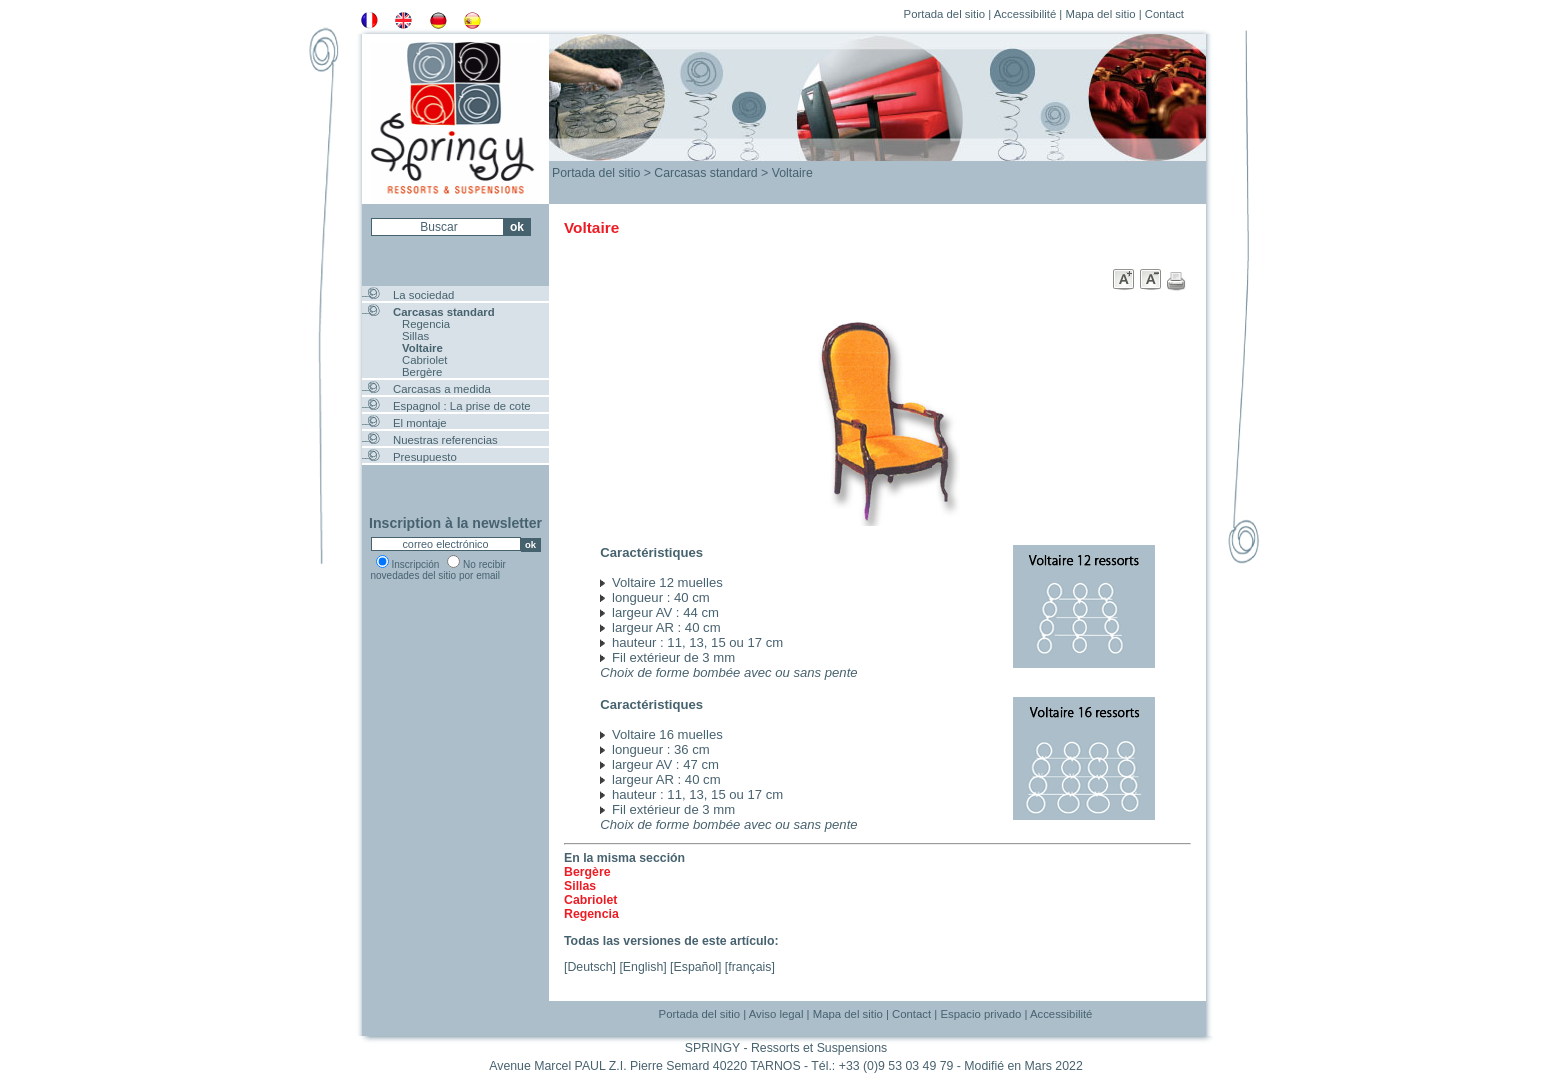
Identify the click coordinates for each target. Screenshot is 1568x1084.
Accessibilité (1025, 14)
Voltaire (422, 348)
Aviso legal (776, 1014)
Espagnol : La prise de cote (462, 406)
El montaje (420, 423)
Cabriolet (424, 360)
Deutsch (589, 967)
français (749, 967)
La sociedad (423, 295)
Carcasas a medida (442, 389)
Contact (1164, 14)
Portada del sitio (944, 14)
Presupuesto (425, 457)
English (643, 967)
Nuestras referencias (445, 440)
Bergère (422, 372)
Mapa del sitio (1100, 14)
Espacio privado (980, 1014)
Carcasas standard (444, 312)
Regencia (426, 324)
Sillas (415, 336)
